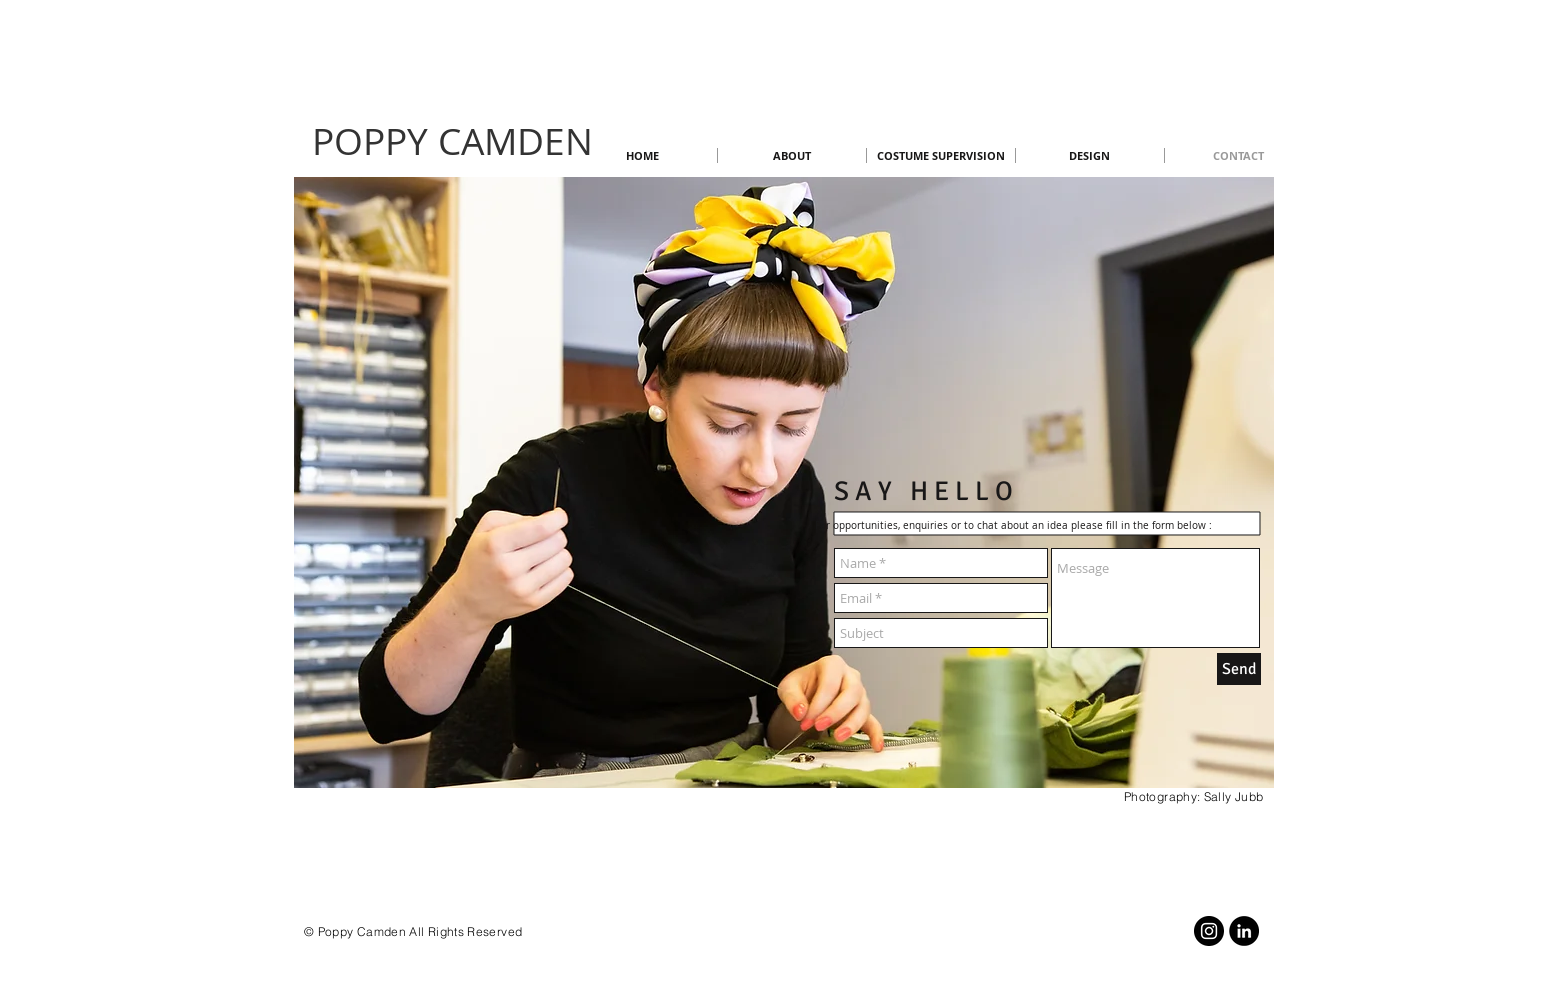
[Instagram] (1209, 931)
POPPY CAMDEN (452, 141)
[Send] (1239, 669)
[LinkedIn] (1244, 931)
